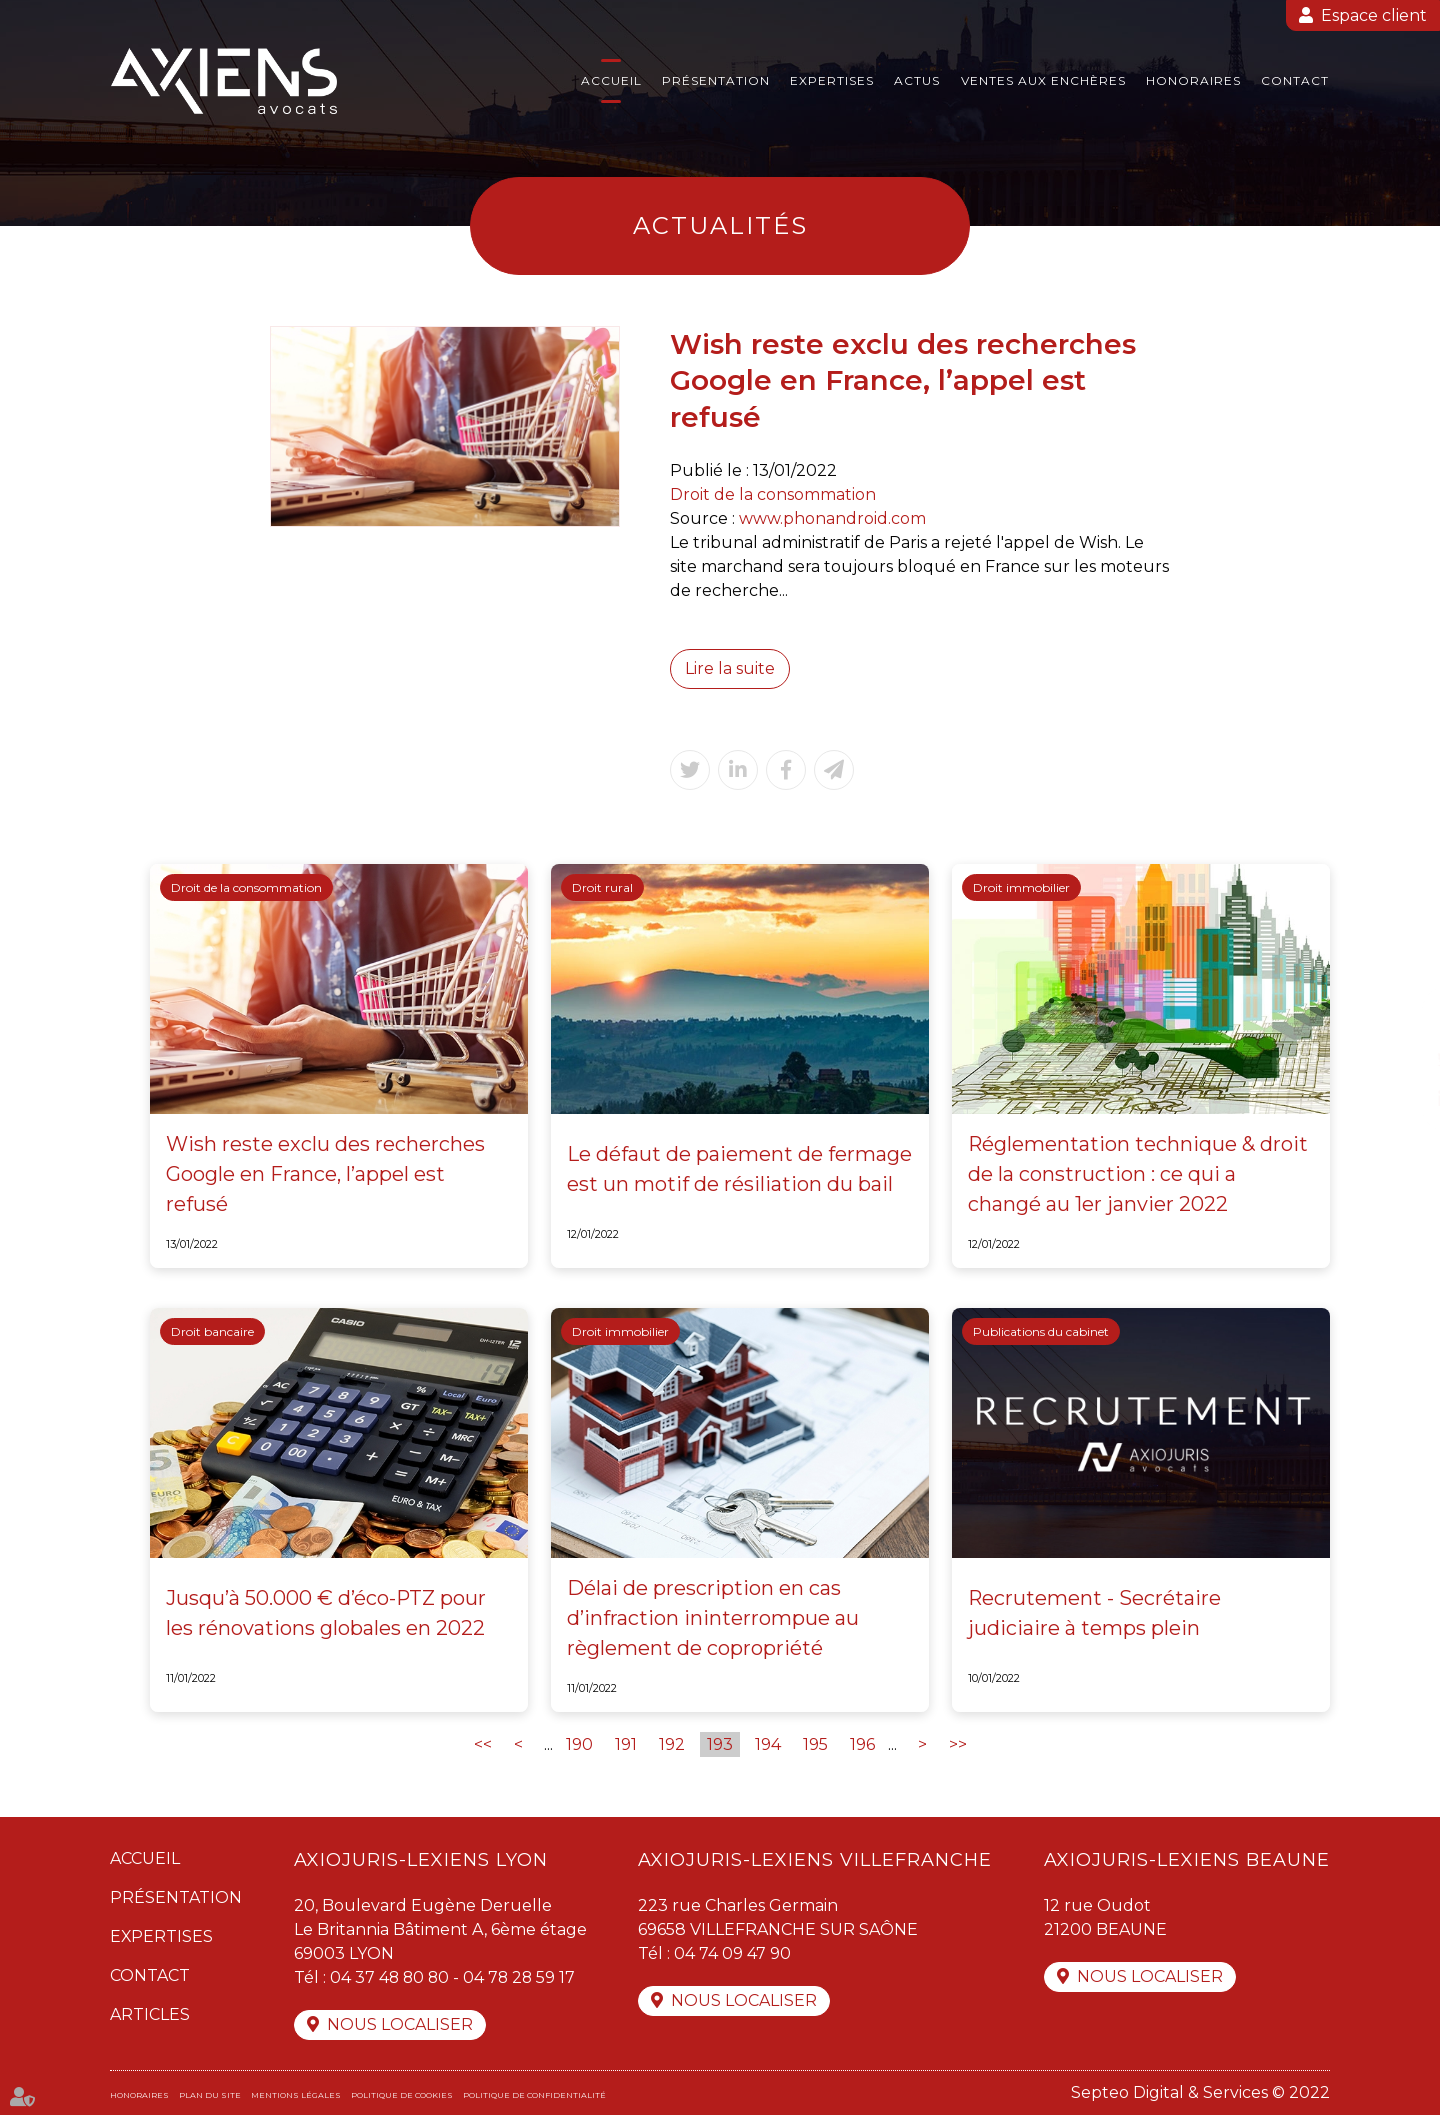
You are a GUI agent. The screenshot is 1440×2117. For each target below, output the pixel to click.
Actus (917, 80)
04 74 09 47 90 (732, 1954)
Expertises (832, 80)
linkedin (1400, 1099)
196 (862, 1745)
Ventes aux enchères (1043, 80)
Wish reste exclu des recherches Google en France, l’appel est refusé (325, 1175)
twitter (1400, 1059)
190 (579, 1745)
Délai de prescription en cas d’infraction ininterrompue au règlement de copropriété (713, 1620)
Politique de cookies (402, 2097)
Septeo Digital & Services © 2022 (1200, 2094)
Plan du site (210, 2097)
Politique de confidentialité (534, 2097)
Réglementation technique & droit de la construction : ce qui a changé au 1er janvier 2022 (1138, 1175)
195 (815, 1745)
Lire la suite (730, 668)
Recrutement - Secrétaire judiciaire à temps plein (1095, 1615)
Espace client (1374, 15)
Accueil (611, 80)
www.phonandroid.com (832, 518)
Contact (1295, 80)
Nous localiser (400, 2026)
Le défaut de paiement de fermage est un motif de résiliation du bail (739, 1170)
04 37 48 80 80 (391, 1978)
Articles (150, 2015)
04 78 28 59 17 (523, 1978)
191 (626, 1745)
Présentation (716, 80)
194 (768, 1745)
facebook (1400, 1019)
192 (672, 1745)
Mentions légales (296, 2097)
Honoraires (1193, 80)
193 (720, 1745)
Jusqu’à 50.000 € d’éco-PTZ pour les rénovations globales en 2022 (326, 1615)
